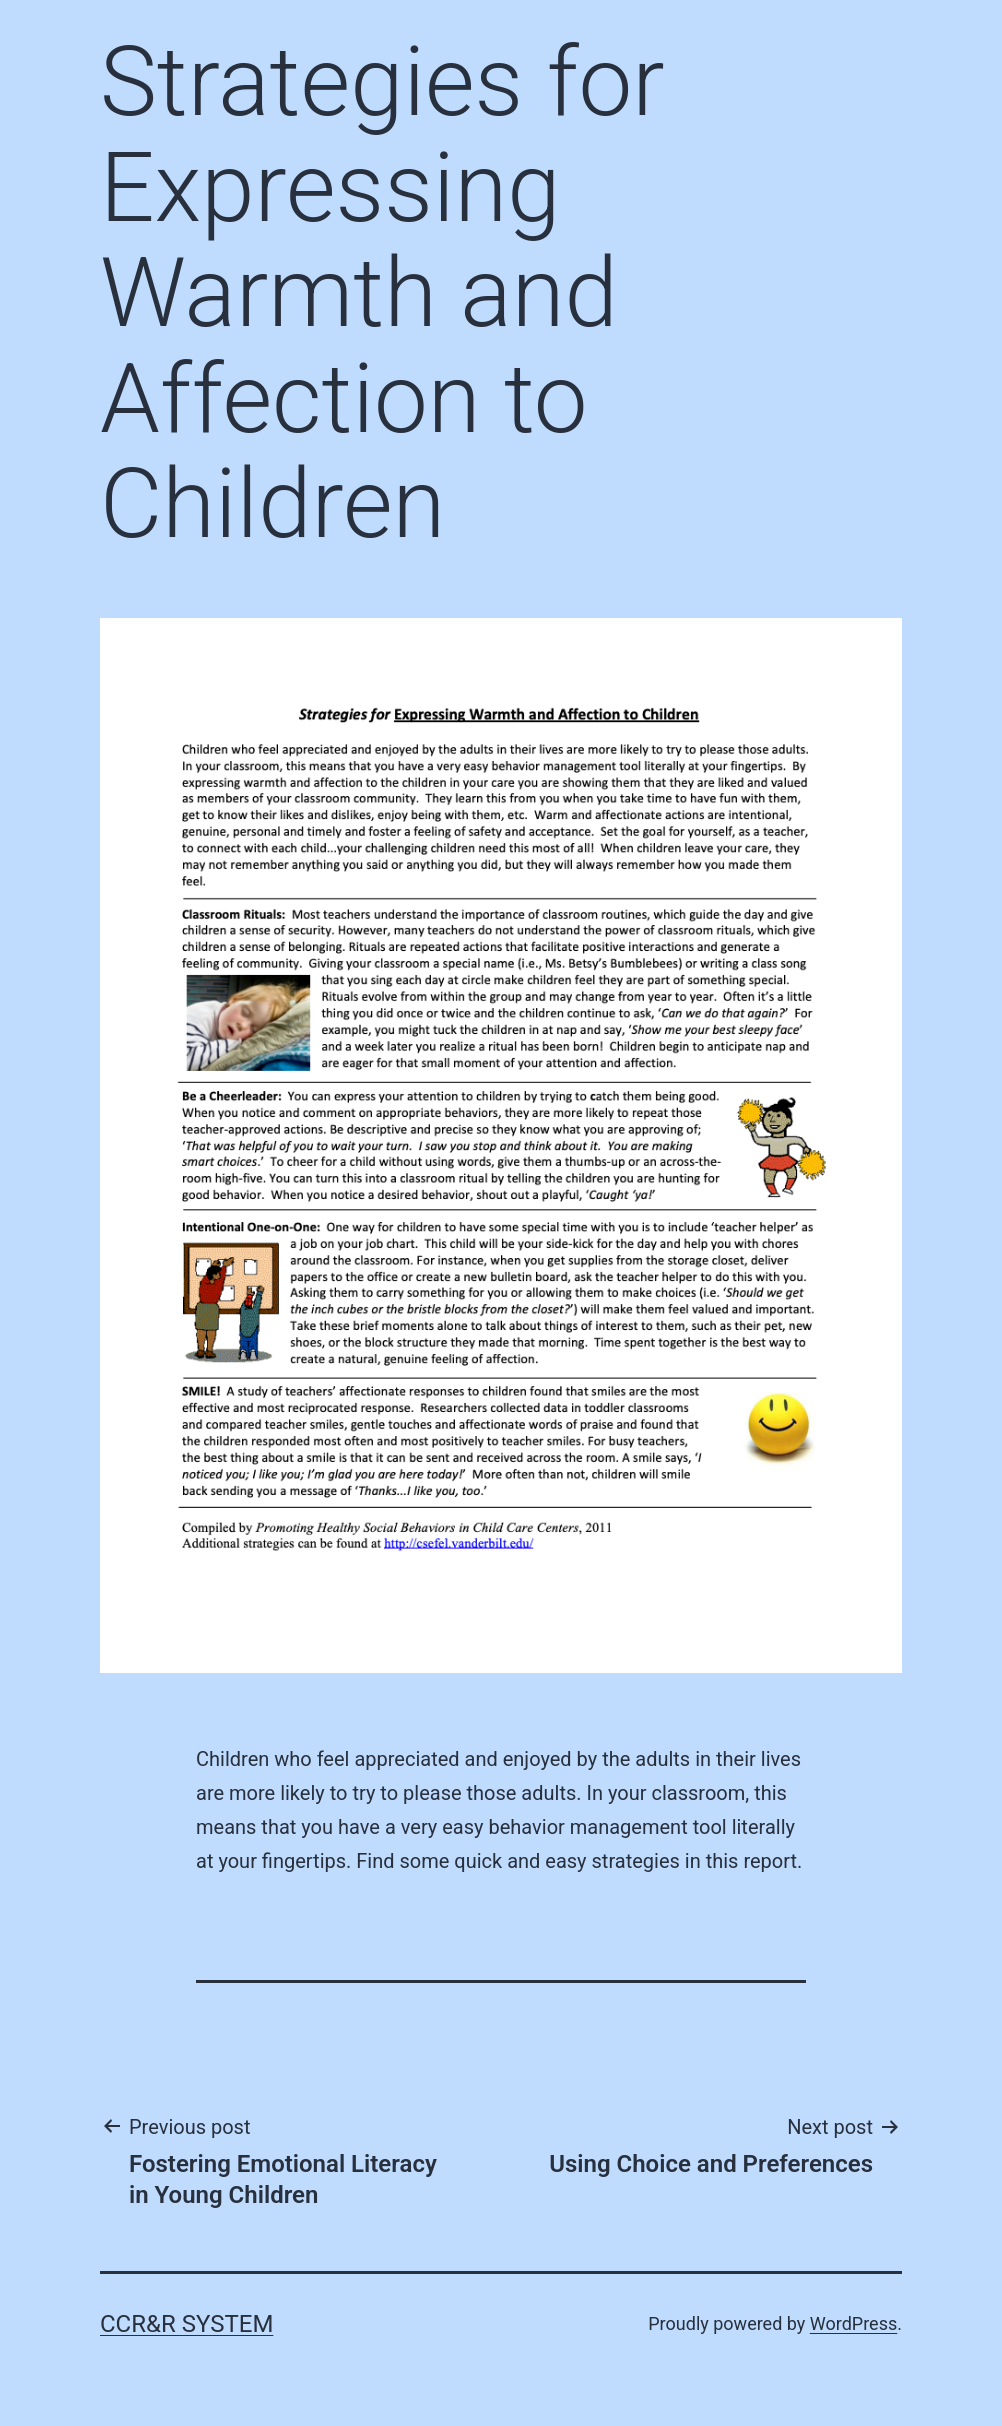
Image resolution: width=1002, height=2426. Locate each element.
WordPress (853, 2323)
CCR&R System (186, 2324)
